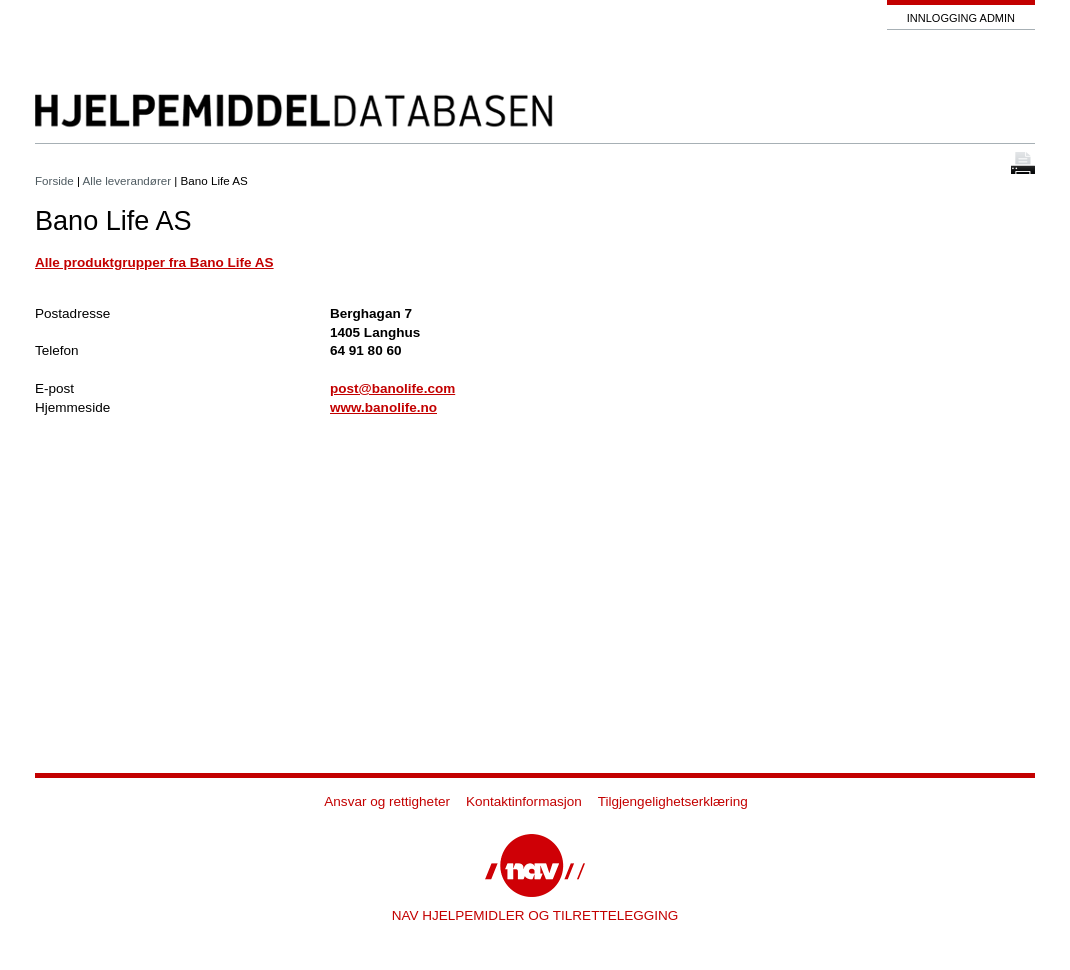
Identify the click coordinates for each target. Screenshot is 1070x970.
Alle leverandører (127, 180)
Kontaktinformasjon (524, 801)
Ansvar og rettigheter (387, 801)
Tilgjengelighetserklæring (673, 801)
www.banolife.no (383, 407)
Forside (54, 180)
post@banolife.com (392, 388)
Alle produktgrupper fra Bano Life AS (154, 262)
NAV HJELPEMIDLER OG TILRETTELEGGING (535, 915)
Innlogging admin (961, 18)
